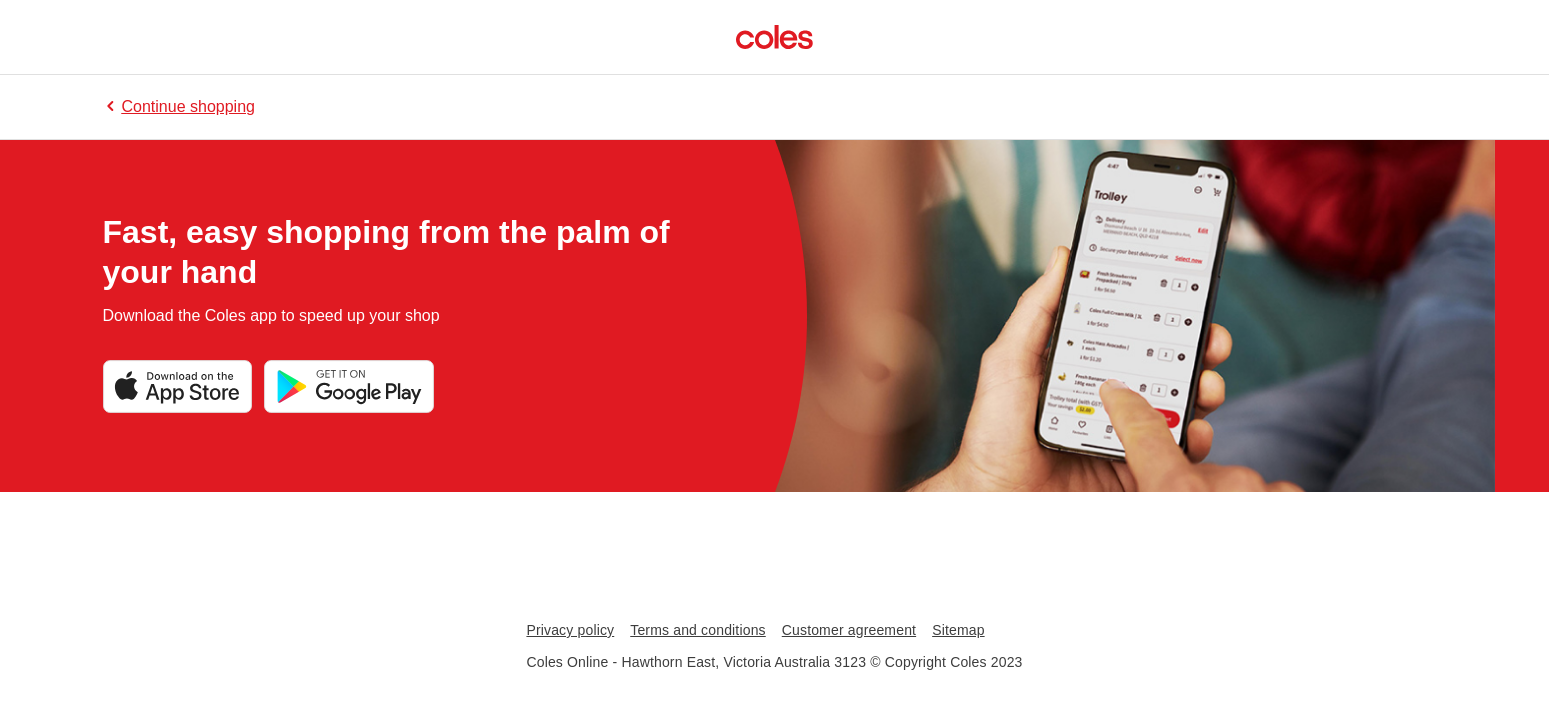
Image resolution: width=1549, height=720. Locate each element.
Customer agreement (849, 630)
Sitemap (958, 630)
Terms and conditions (698, 630)
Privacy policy (570, 630)
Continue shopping (179, 106)
